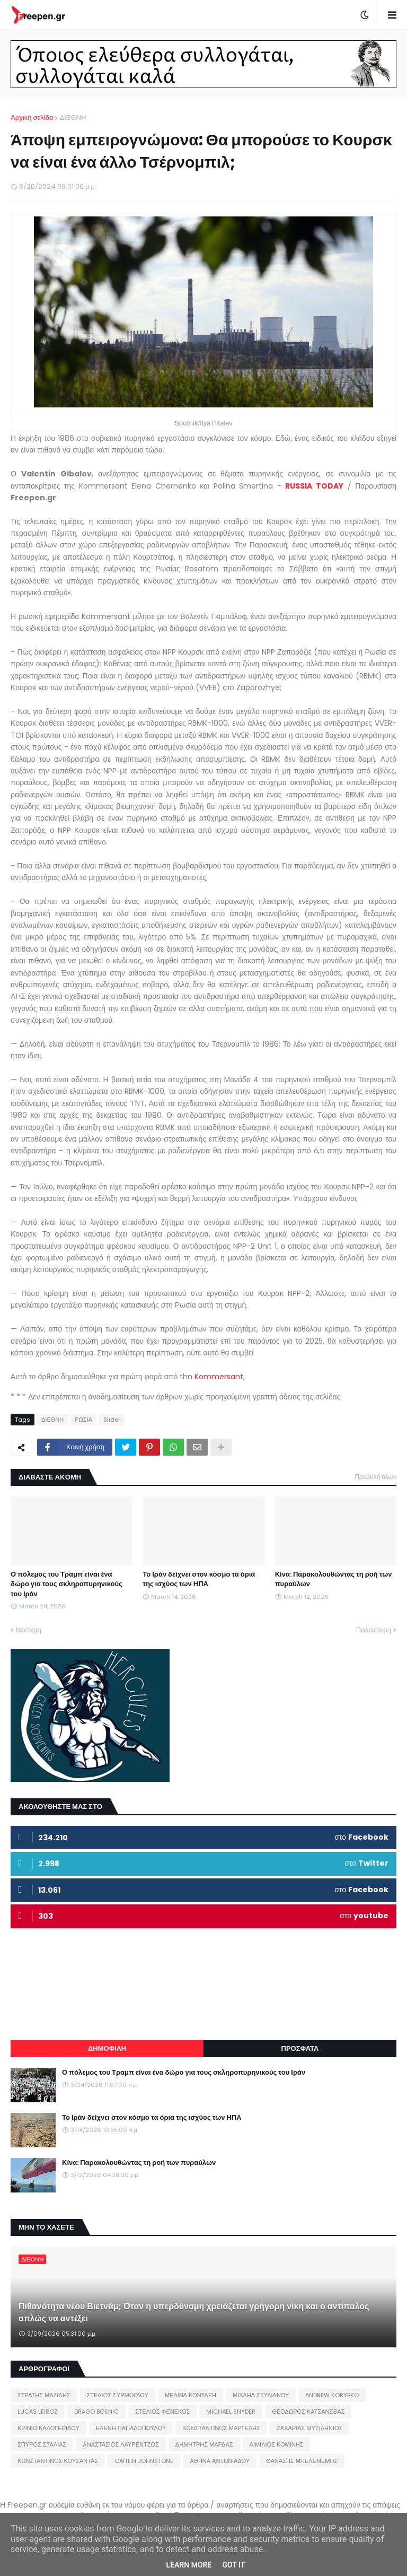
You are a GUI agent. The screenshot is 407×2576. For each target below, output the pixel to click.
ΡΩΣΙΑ (83, 1419)
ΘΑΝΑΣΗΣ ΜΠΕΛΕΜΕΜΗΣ (302, 2461)
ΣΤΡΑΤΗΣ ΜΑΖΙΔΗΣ (43, 2395)
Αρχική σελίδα (32, 117)
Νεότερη (28, 1630)
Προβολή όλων (375, 1476)
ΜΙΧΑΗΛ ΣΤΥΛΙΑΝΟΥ (261, 2395)
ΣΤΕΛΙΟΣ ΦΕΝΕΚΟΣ (162, 2411)
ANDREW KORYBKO (332, 2395)
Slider (111, 1419)
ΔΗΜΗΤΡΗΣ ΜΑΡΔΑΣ (204, 2444)
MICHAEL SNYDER (230, 2411)
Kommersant (218, 1376)
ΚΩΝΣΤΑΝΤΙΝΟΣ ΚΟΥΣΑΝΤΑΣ (57, 2461)
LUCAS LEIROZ (37, 2411)
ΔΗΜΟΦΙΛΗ (107, 2048)
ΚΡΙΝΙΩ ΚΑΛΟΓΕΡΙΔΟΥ (48, 2428)
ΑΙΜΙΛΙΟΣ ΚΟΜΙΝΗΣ (277, 2444)
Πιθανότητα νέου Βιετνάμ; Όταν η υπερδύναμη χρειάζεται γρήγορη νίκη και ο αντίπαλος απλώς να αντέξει (194, 2312)
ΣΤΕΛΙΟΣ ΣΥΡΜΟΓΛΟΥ (117, 2395)
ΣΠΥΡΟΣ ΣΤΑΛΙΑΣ (41, 2444)
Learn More (188, 2565)
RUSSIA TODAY (314, 486)
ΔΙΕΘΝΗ (72, 117)
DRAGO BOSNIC (96, 2411)
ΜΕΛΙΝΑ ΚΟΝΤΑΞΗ (190, 2395)
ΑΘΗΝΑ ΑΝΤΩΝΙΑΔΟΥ (220, 2461)
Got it (233, 2565)
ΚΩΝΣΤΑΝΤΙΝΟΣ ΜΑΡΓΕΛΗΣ (221, 2428)
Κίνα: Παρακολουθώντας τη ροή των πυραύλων (333, 1579)
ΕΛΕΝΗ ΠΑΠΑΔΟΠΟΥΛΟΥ (131, 2428)
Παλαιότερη (373, 1630)
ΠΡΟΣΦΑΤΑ (300, 2048)
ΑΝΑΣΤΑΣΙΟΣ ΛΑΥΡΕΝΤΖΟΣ (121, 2444)
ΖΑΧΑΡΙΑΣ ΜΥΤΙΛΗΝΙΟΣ (309, 2428)
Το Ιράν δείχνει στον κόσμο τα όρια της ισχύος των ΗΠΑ (199, 1579)
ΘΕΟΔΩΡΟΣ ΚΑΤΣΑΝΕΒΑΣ (308, 2411)
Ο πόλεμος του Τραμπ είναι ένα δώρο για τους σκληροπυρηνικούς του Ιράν (66, 1584)
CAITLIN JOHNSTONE (143, 2461)
